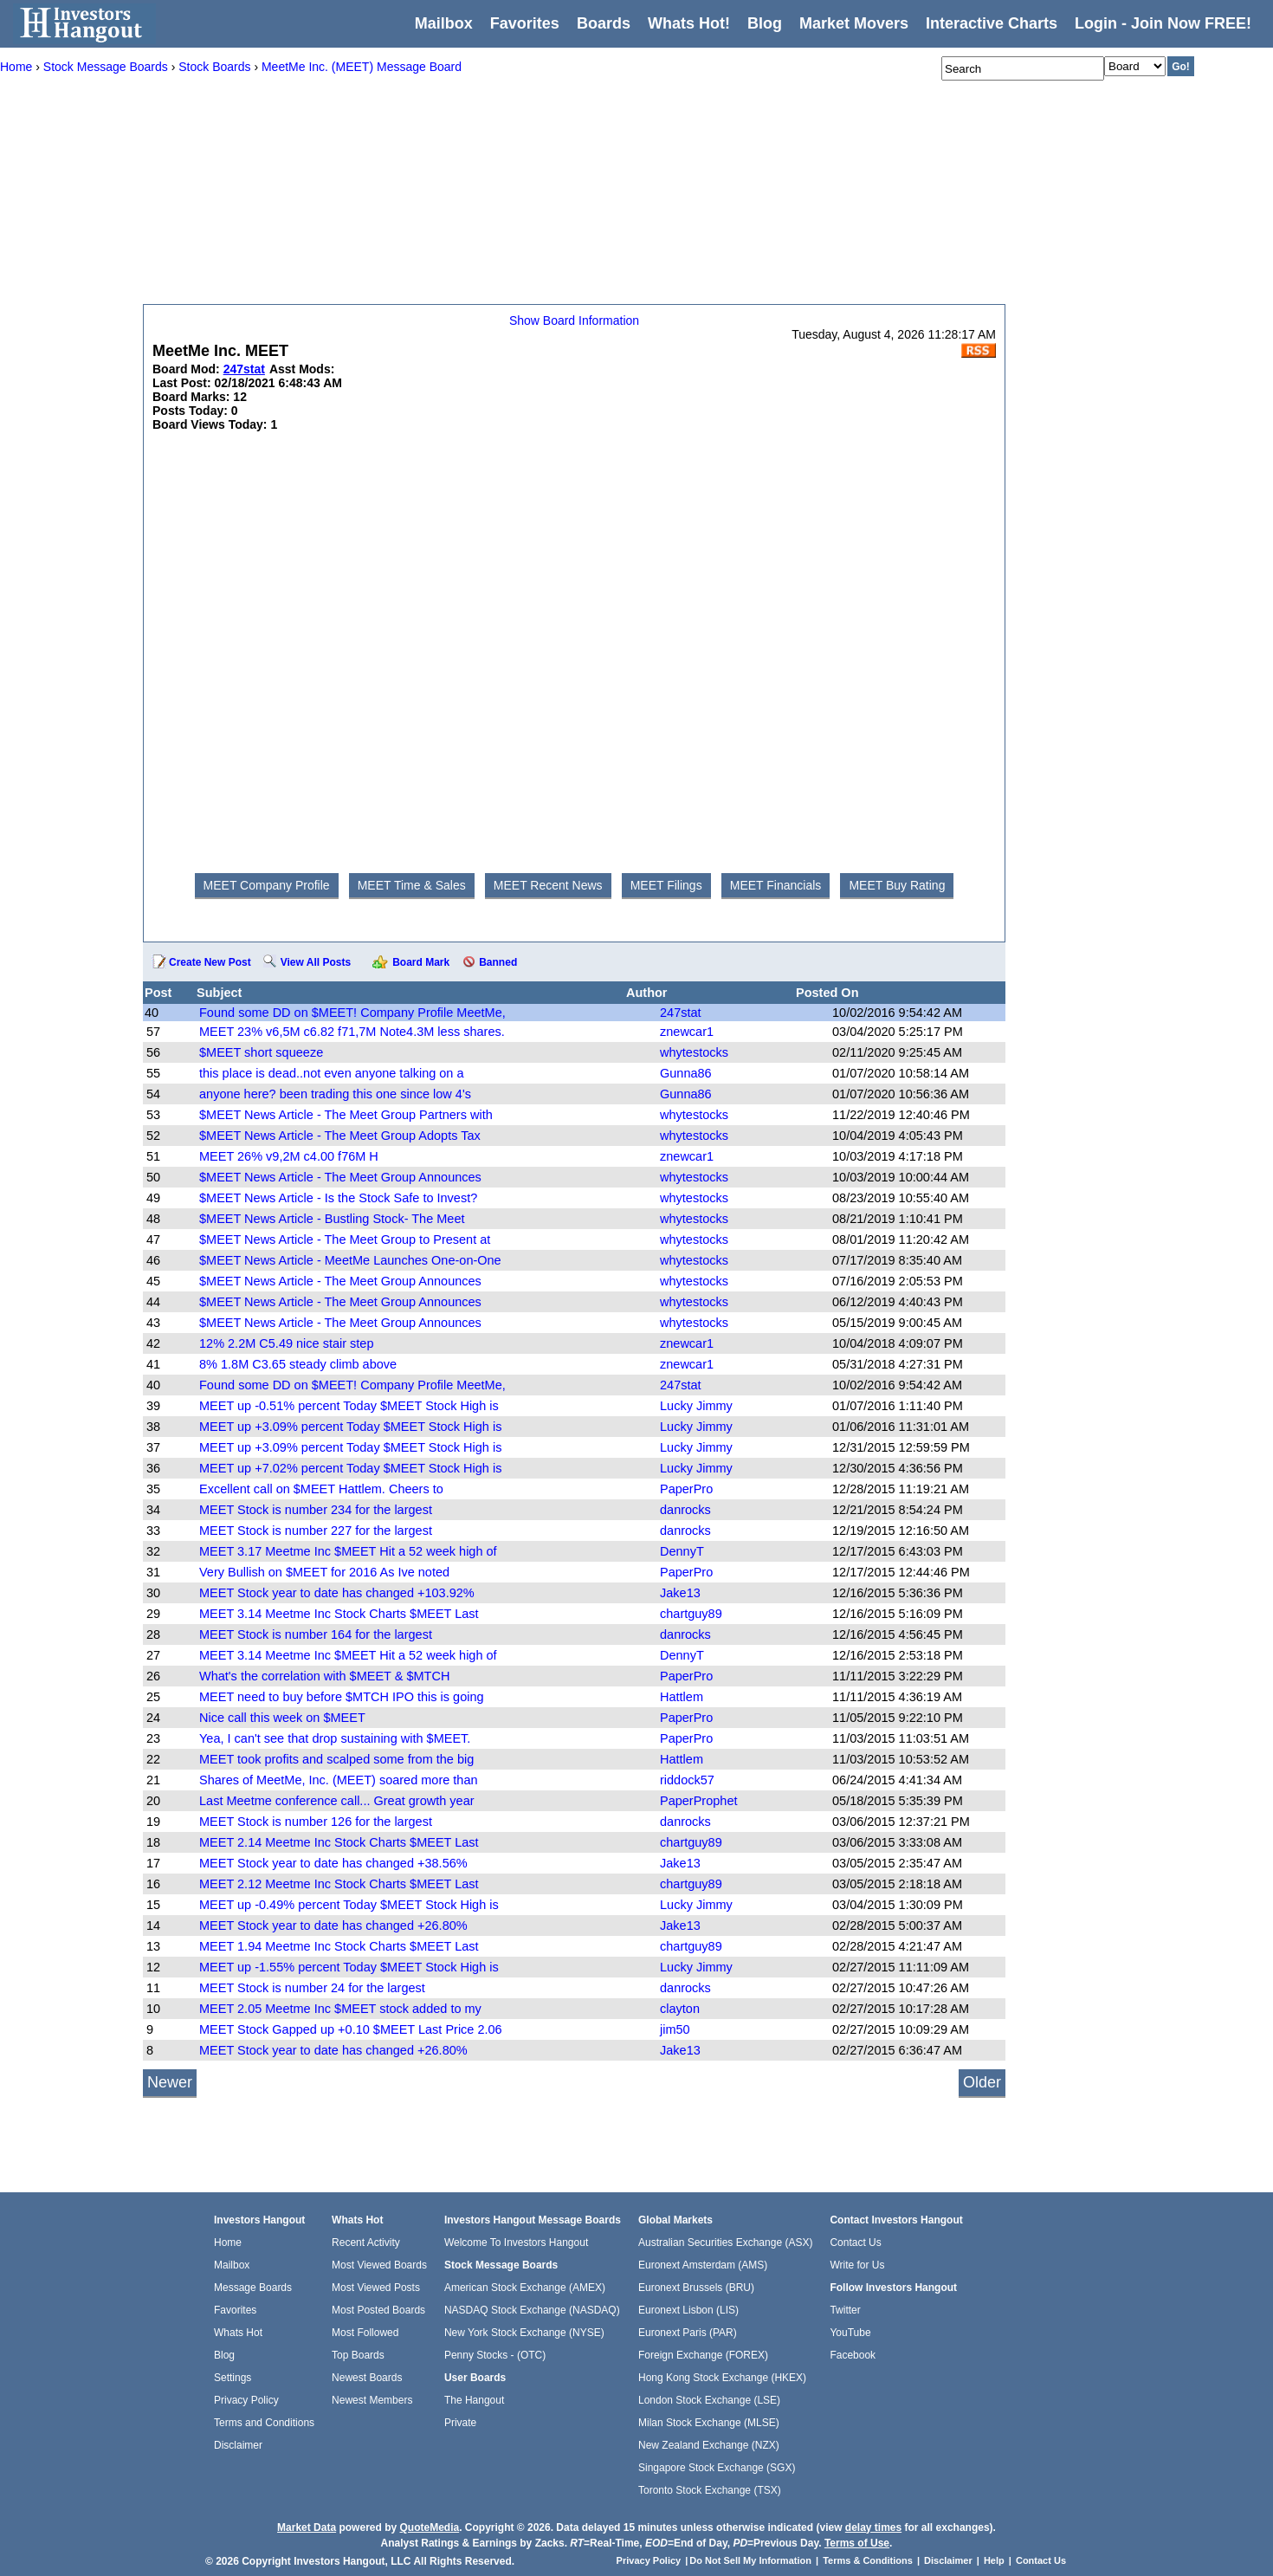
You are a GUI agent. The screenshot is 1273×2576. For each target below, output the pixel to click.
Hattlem (681, 1697)
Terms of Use (856, 2543)
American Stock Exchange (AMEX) (524, 2288)
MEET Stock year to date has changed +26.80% (333, 1925)
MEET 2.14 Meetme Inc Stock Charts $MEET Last (339, 1842)
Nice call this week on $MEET (282, 1718)
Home (228, 2242)
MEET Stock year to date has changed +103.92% (337, 1593)
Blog (224, 2355)
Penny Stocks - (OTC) (495, 2355)
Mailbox (444, 23)
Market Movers (853, 23)
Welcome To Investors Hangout (516, 2242)
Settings (232, 2378)
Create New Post (210, 962)
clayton (680, 2009)
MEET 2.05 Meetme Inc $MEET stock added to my (340, 2009)
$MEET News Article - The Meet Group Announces (340, 1177)
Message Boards (253, 2288)
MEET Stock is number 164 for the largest (315, 1634)
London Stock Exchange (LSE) (709, 2400)
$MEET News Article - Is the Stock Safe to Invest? (338, 1198)
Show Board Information (574, 320)
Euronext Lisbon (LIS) (688, 2310)
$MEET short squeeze (261, 1052)
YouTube (850, 2333)
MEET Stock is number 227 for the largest (315, 1530)
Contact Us (855, 2242)
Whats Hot (238, 2333)
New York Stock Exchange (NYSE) (524, 2333)
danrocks (685, 1510)
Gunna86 (686, 1073)
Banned (498, 962)
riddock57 (687, 1780)
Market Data (306, 2527)
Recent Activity (366, 2242)
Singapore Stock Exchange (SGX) (716, 2468)
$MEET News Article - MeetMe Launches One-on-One (350, 1260)
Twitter (845, 2310)
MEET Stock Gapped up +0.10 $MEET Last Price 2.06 (350, 2029)
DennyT (682, 1551)
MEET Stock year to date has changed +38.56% (333, 1863)
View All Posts (316, 962)
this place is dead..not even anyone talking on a (331, 1073)
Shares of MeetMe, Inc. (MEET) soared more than (338, 1780)
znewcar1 (687, 1032)
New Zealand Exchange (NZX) (708, 2445)
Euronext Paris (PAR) (687, 2333)
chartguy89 (691, 1614)
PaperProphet (698, 1801)
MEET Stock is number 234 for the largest (315, 1510)
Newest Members (372, 2400)
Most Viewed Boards (379, 2265)
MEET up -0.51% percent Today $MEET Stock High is (349, 1406)
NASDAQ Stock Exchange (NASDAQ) (532, 2310)
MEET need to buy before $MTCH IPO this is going (341, 1697)
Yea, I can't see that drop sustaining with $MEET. (334, 1738)
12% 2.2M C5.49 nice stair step (286, 1343)
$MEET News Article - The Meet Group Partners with (346, 1115)
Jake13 (680, 1593)
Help (994, 2560)
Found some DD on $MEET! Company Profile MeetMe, (352, 1012)
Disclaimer (238, 2445)
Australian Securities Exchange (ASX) (725, 2242)
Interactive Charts (991, 23)
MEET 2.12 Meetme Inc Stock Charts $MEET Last (339, 1884)
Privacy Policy (246, 2400)
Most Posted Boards (378, 2310)
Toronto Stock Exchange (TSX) (709, 2490)
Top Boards (358, 2355)
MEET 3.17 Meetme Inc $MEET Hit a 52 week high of (348, 1551)
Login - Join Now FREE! (1163, 23)
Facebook (853, 2355)
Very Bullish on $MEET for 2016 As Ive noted (324, 1572)
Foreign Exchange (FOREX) (703, 2355)
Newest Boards (367, 2378)
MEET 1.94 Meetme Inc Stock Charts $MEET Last (339, 1946)
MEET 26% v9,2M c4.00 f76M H (288, 1156)
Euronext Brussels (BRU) (696, 2288)
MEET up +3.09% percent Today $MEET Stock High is (350, 1427)
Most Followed (365, 2333)
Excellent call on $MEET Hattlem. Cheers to (321, 1489)
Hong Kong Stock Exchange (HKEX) (722, 2378)
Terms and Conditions (264, 2423)
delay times (873, 2527)
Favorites (524, 23)
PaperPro (686, 1489)
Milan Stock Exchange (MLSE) (708, 2423)
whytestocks (694, 1052)
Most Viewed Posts (376, 2288)
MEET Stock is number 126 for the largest (315, 1821)
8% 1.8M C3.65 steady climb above (298, 1364)
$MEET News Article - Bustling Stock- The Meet (332, 1219)
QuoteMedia (429, 2527)
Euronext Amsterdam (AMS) (702, 2265)
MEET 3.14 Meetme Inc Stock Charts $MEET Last (339, 1614)
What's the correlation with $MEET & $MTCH (324, 1676)
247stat (680, 1012)
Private (460, 2423)
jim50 (675, 2029)
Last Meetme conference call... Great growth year (337, 1801)
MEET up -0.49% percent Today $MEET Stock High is (349, 1905)
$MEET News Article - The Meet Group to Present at (344, 1239)
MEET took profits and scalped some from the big (336, 1759)
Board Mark (420, 962)
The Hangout (474, 2400)
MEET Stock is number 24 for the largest (312, 1988)
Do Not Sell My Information (751, 2560)
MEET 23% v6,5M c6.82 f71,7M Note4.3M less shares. (352, 1032)
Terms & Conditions (868, 2560)
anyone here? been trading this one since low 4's (335, 1094)
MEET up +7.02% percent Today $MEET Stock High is (350, 1468)
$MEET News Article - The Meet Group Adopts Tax (340, 1135)
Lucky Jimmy (696, 1406)
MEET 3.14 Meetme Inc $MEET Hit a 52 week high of (348, 1655)
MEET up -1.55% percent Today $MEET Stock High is (349, 1967)
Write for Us (857, 2265)
